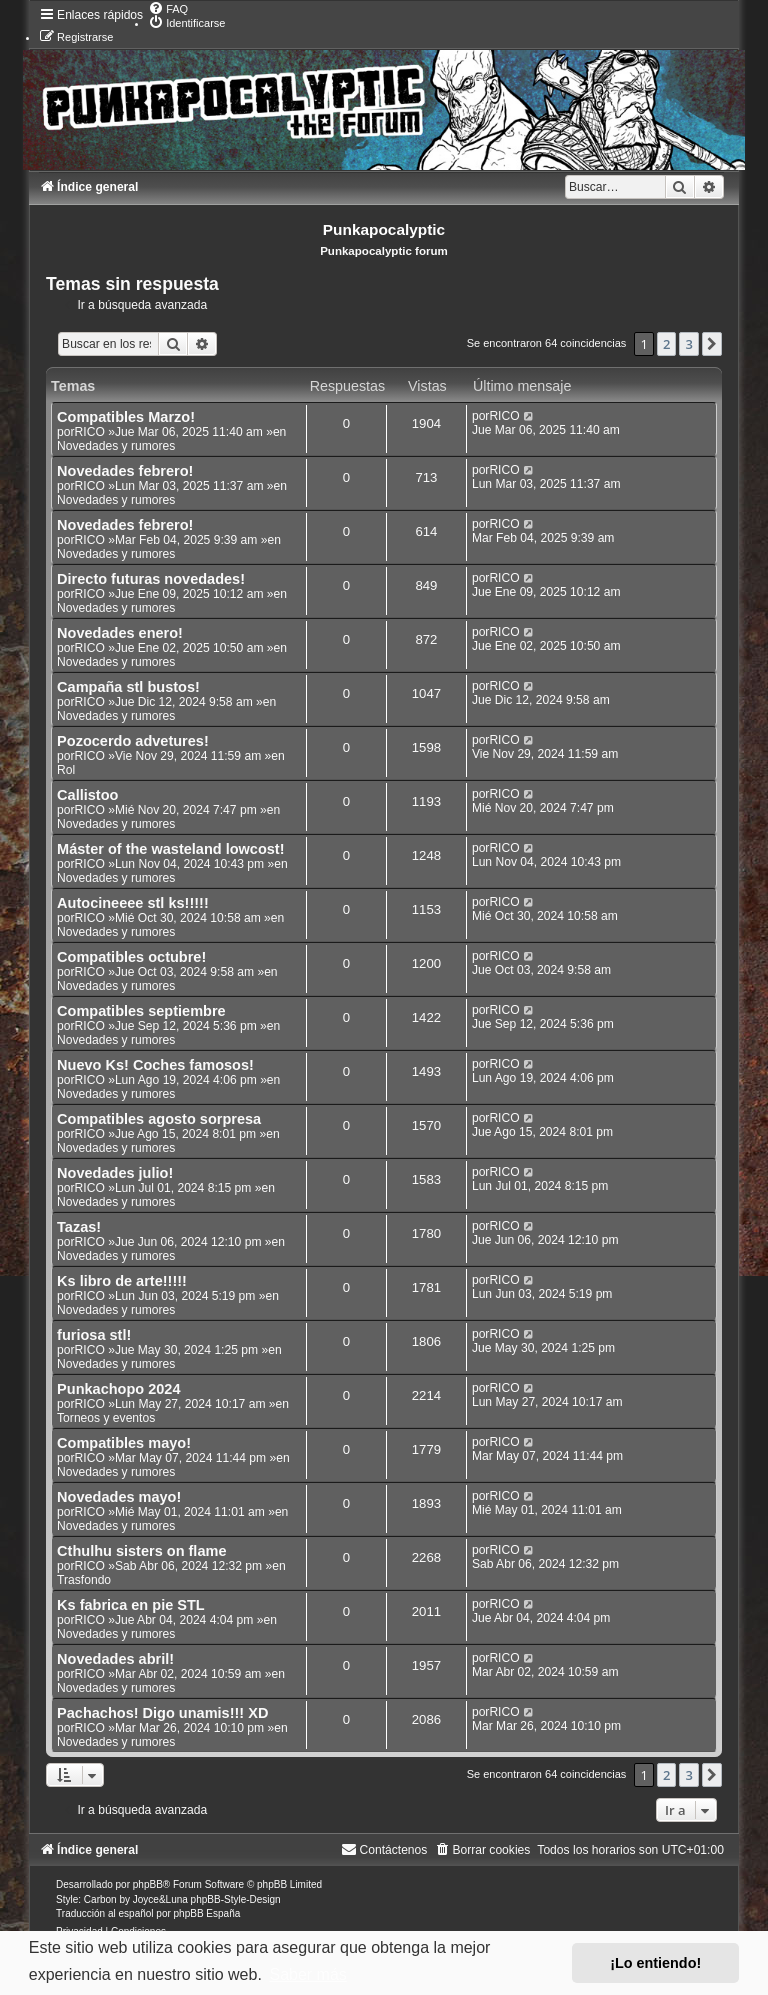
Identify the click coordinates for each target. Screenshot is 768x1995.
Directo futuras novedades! (151, 579)
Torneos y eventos (106, 1418)
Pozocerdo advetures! (133, 741)
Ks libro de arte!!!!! (122, 1281)
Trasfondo (84, 1580)
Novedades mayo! (119, 1497)
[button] (712, 344)
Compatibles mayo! (124, 1443)
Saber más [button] (307, 1974)
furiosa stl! (94, 1335)
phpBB (148, 1884)
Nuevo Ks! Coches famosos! (155, 1065)
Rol (66, 770)
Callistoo (87, 795)
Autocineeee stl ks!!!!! (133, 903)
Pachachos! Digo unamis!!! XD (162, 1713)
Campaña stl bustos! (128, 687)
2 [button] (666, 344)
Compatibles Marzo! (126, 417)
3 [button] (688, 344)
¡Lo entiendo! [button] (655, 1963)
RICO (90, 432)
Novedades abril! (115, 1659)
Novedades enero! (120, 633)
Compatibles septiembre (141, 1011)
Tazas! (79, 1227)
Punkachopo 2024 (118, 1389)
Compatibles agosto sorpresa (159, 1119)
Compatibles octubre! (131, 957)
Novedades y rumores (116, 446)
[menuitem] (168, 9)
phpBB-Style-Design (236, 1899)
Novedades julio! (115, 1173)
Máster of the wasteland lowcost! (170, 849)
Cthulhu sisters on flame (141, 1551)
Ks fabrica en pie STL (131, 1605)
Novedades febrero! (125, 471)
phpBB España (207, 1913)
